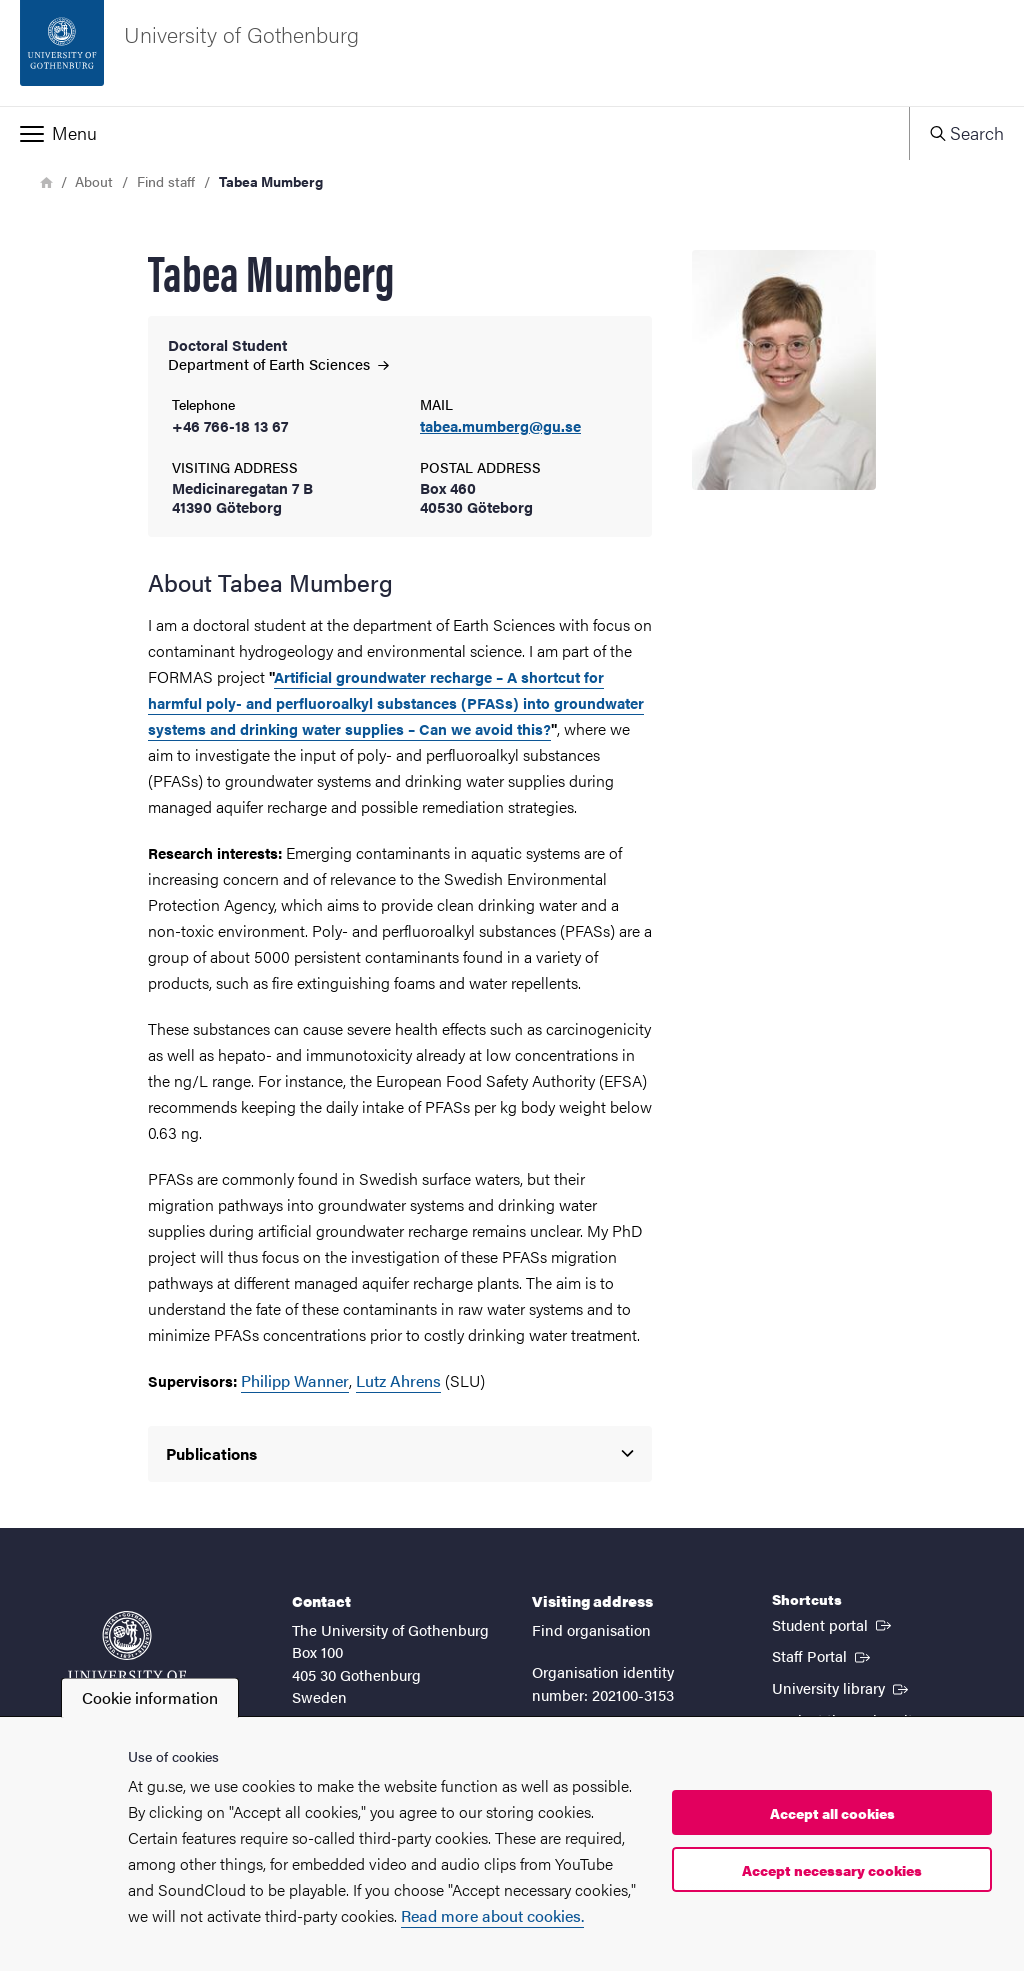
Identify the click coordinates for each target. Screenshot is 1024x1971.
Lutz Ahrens (398, 1380)
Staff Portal (823, 1655)
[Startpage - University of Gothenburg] (512, 53)
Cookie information (150, 1697)
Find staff (166, 181)
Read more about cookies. (492, 1915)
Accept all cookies (832, 1813)
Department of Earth (278, 363)
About (94, 181)
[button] (454, 133)
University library (842, 1687)
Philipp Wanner (295, 1380)
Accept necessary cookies (832, 1870)
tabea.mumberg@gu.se (500, 426)
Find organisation (591, 1629)
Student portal (833, 1624)
